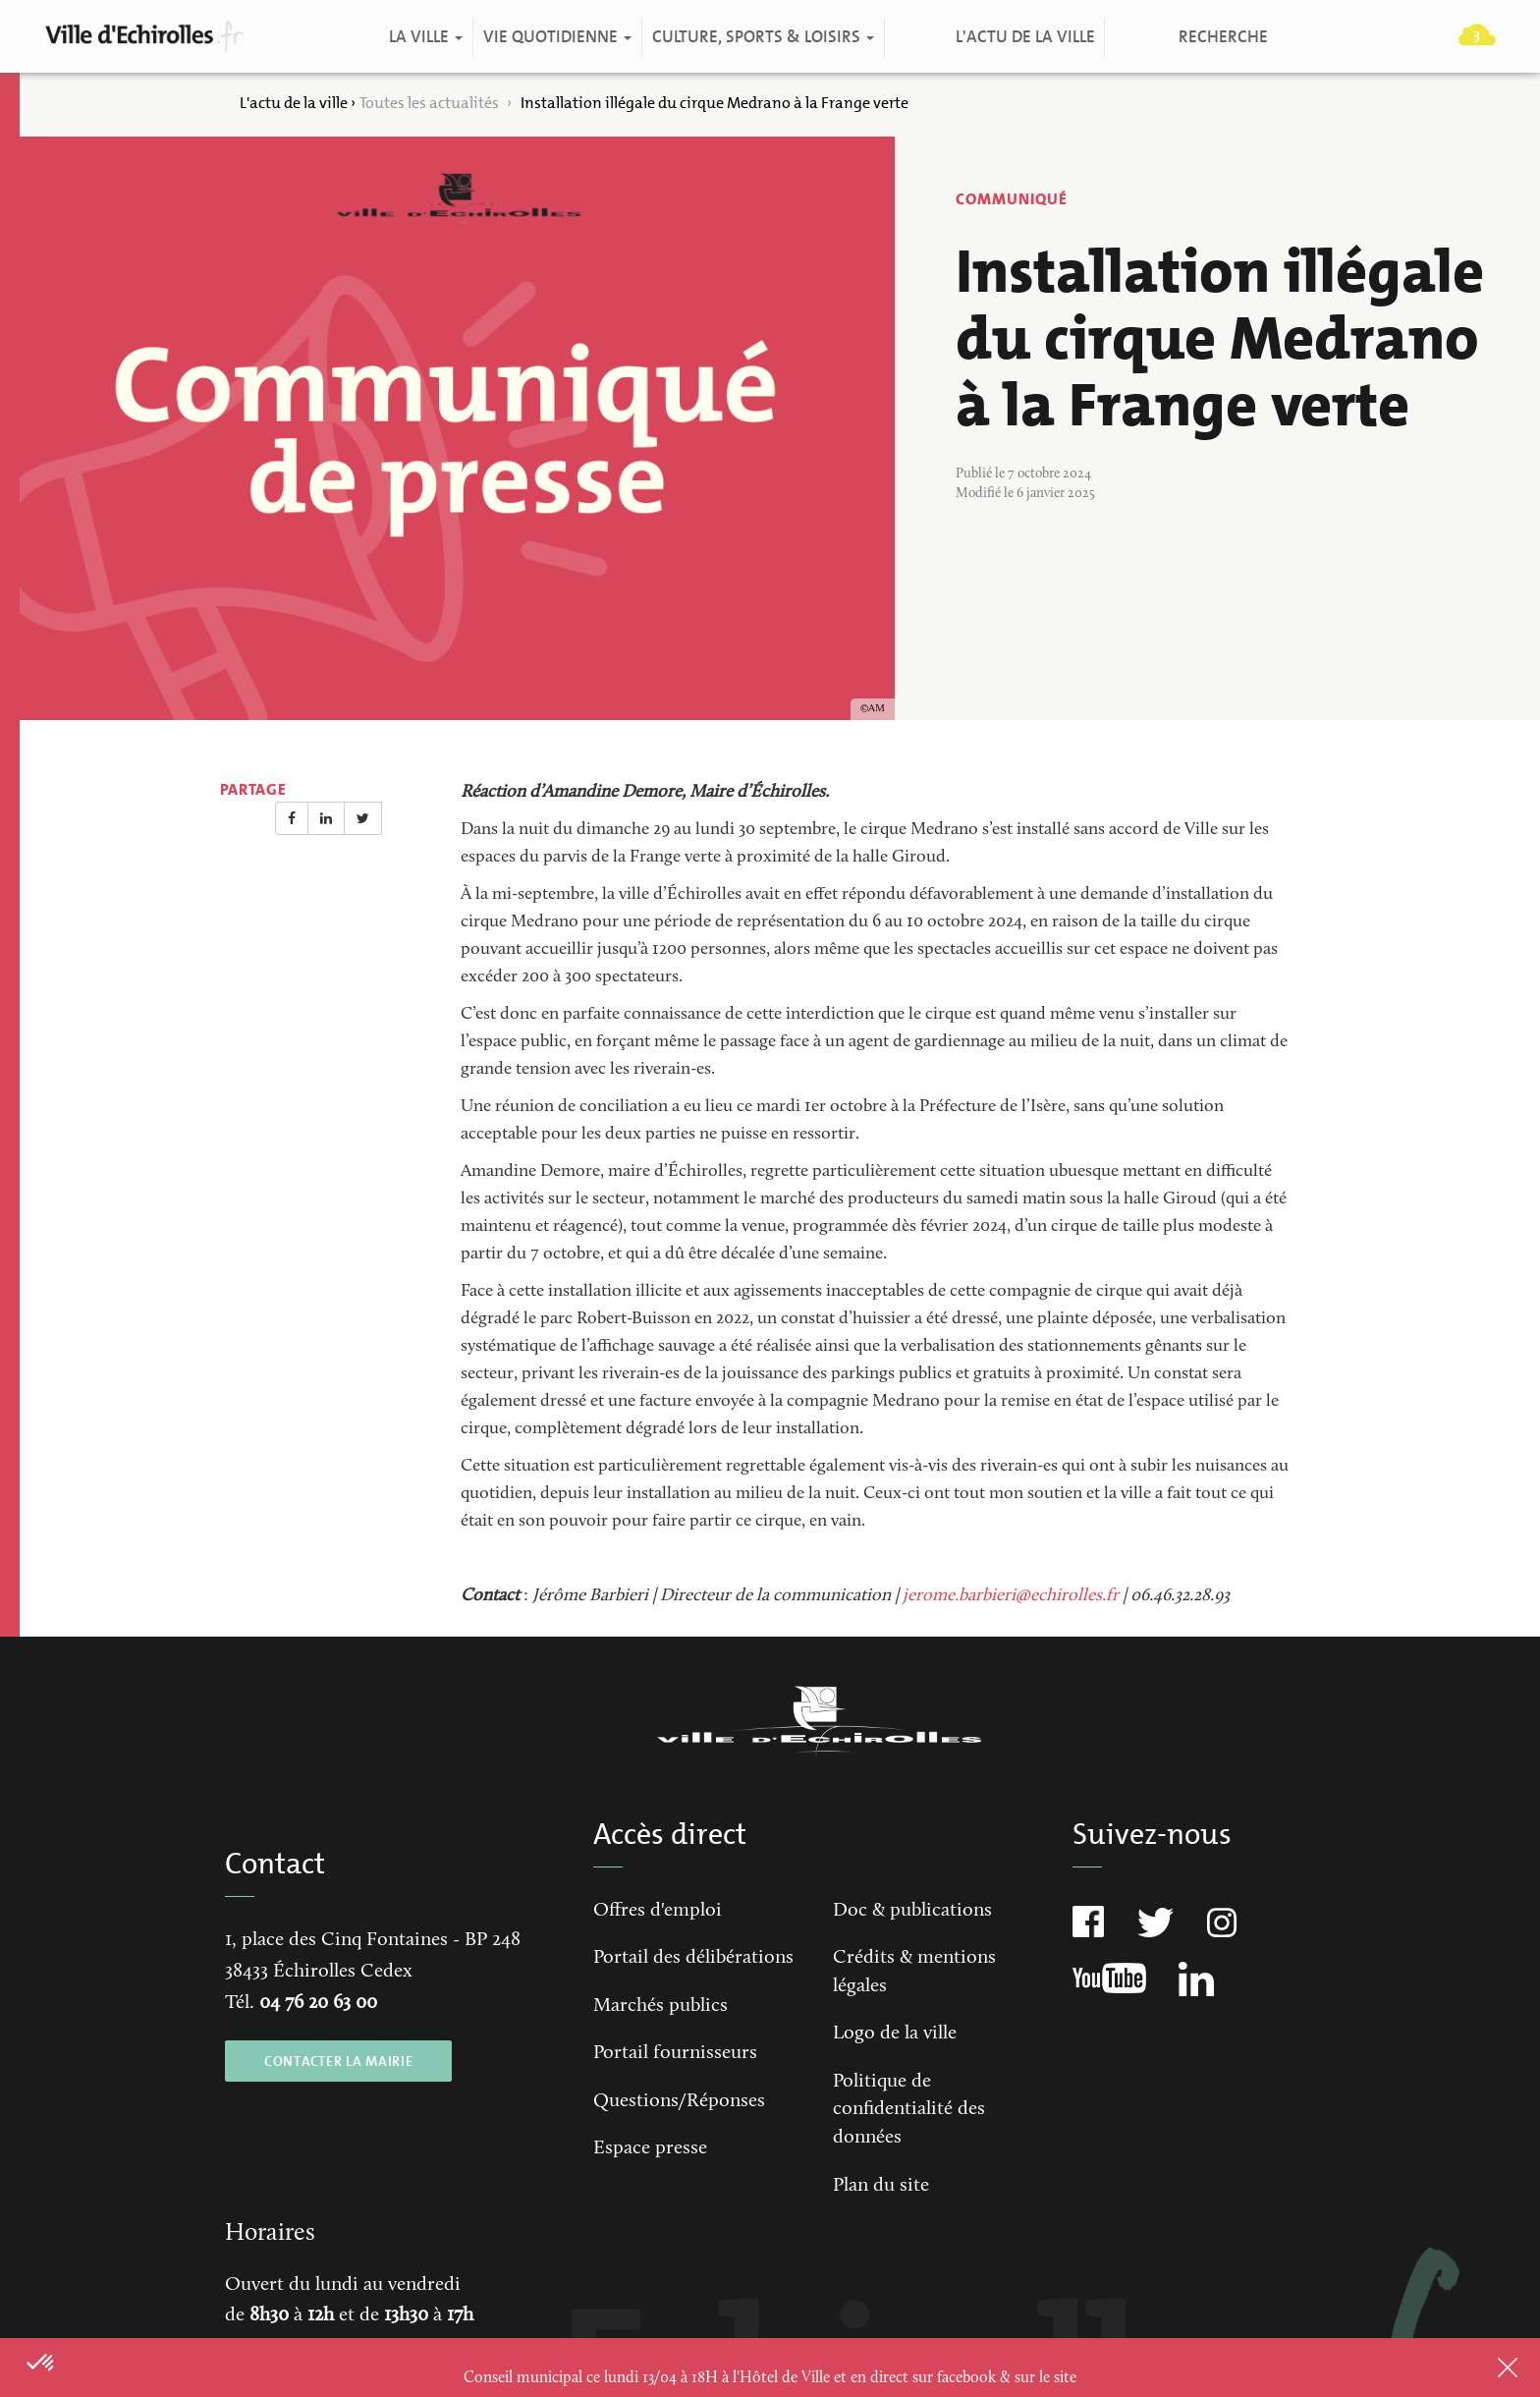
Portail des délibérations (693, 1958)
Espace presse (650, 2148)
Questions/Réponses (679, 2101)
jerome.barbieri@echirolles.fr (1011, 1596)
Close (1482, 2367)
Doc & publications (912, 1911)
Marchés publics (660, 2006)
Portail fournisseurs (675, 2053)
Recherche (1222, 37)
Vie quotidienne (556, 37)
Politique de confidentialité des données (909, 2109)
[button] (41, 2363)
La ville (425, 37)
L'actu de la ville (1024, 37)
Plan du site (881, 2186)
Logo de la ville (895, 2033)
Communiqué (1012, 199)
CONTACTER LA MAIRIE (338, 2061)
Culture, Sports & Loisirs (762, 37)
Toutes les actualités (430, 102)
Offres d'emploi (657, 1911)
